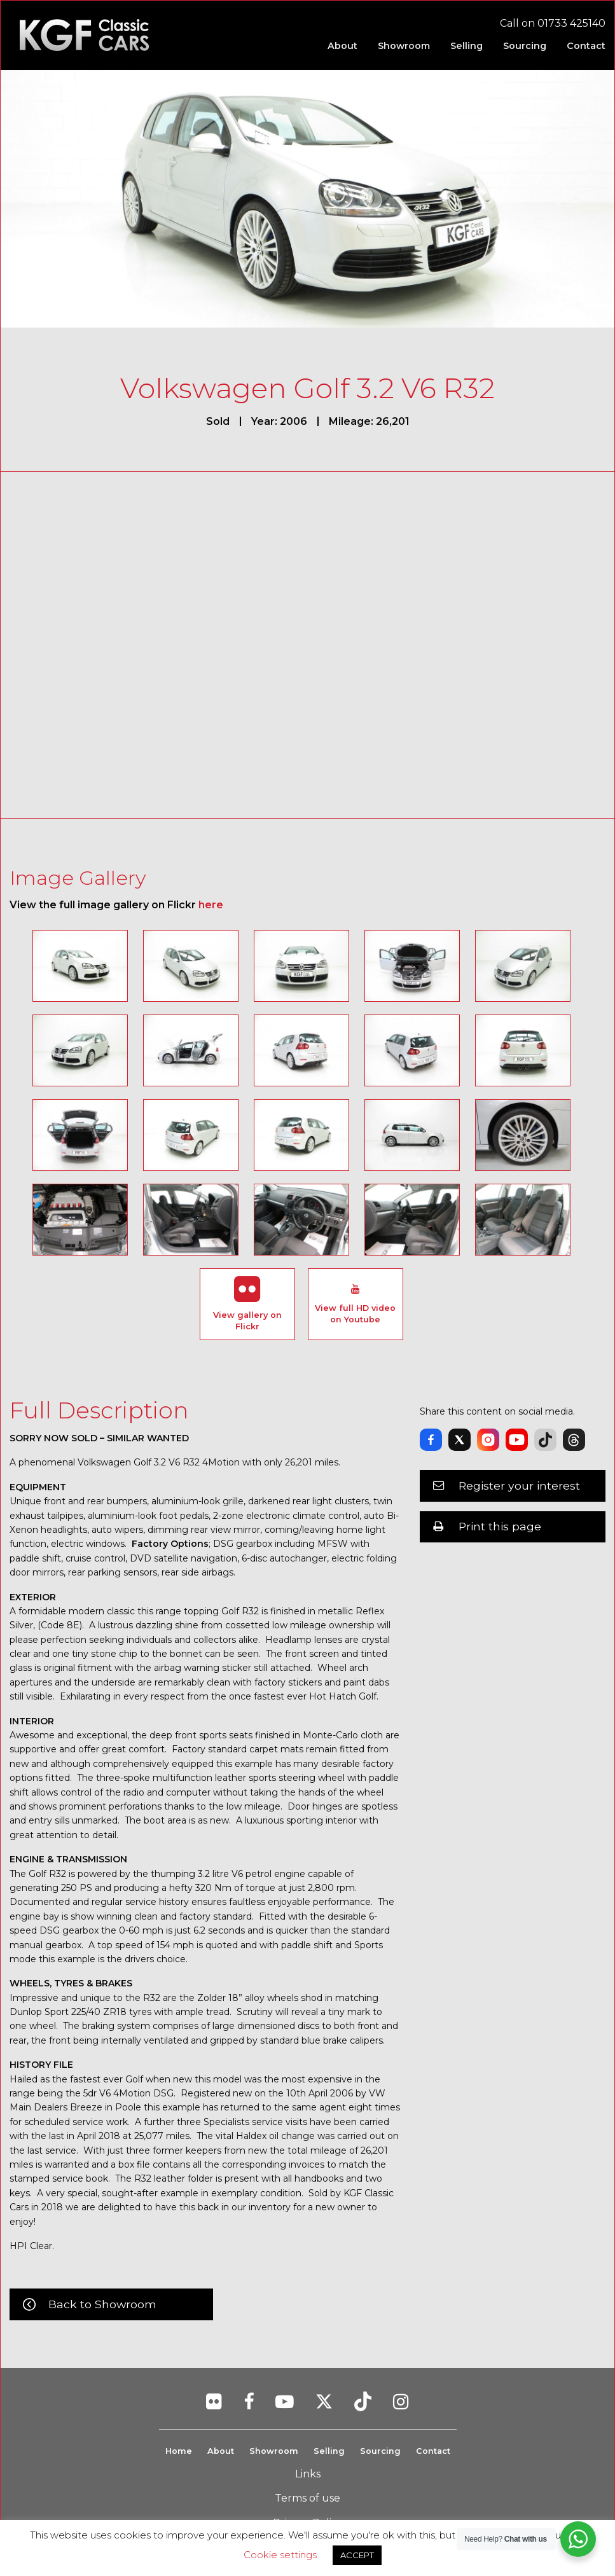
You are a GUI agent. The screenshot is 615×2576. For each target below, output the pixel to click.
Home (178, 2451)
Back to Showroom (102, 2304)
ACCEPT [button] (357, 2555)
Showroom (273, 2451)
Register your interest (519, 1485)
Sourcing (380, 2451)
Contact (433, 2451)
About (220, 2451)
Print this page (500, 1526)
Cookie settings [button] (280, 2555)
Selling (329, 2451)
